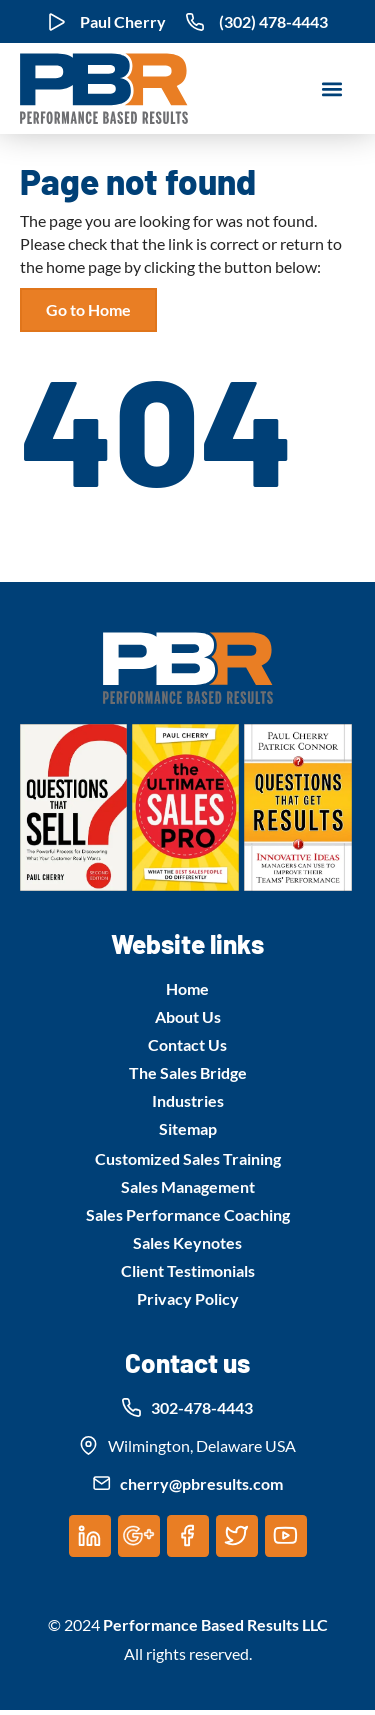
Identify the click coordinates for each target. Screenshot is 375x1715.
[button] (331, 88)
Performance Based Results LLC (215, 1624)
